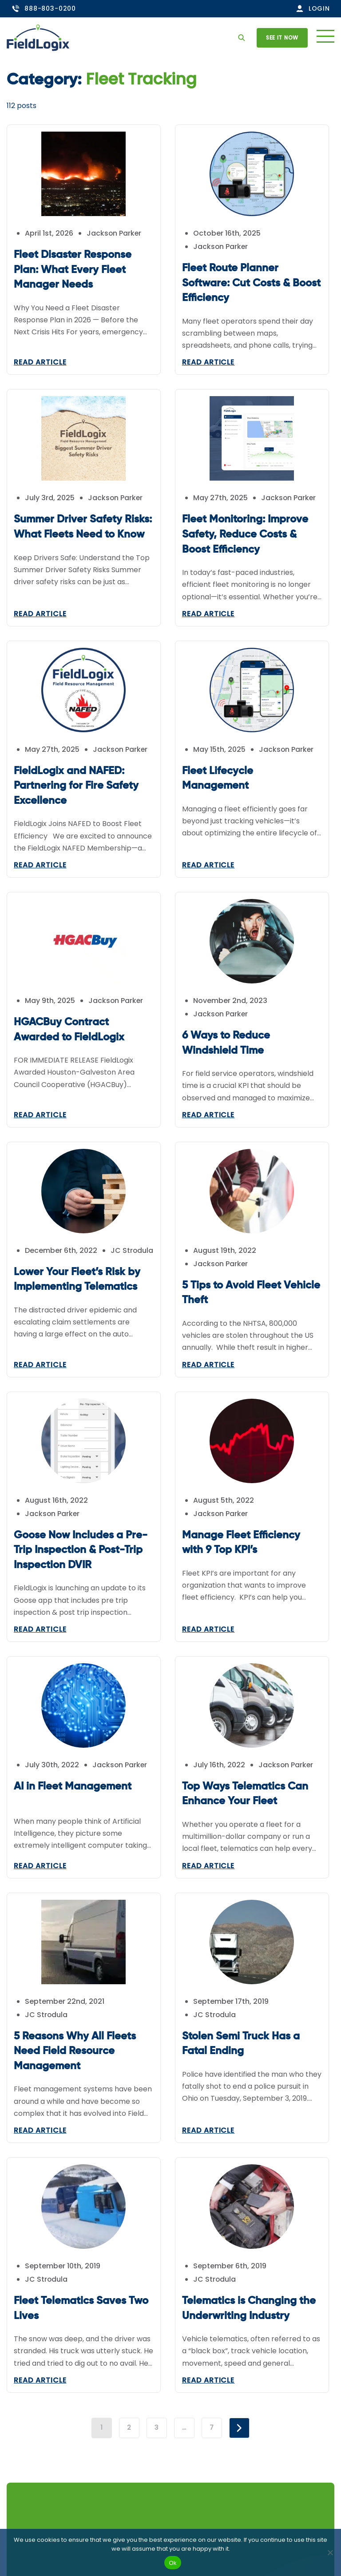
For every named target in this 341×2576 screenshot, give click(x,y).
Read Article (40, 362)
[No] (329, 2552)
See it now (282, 37)
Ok (172, 2563)
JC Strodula (46, 1264)
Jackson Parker (114, 233)
